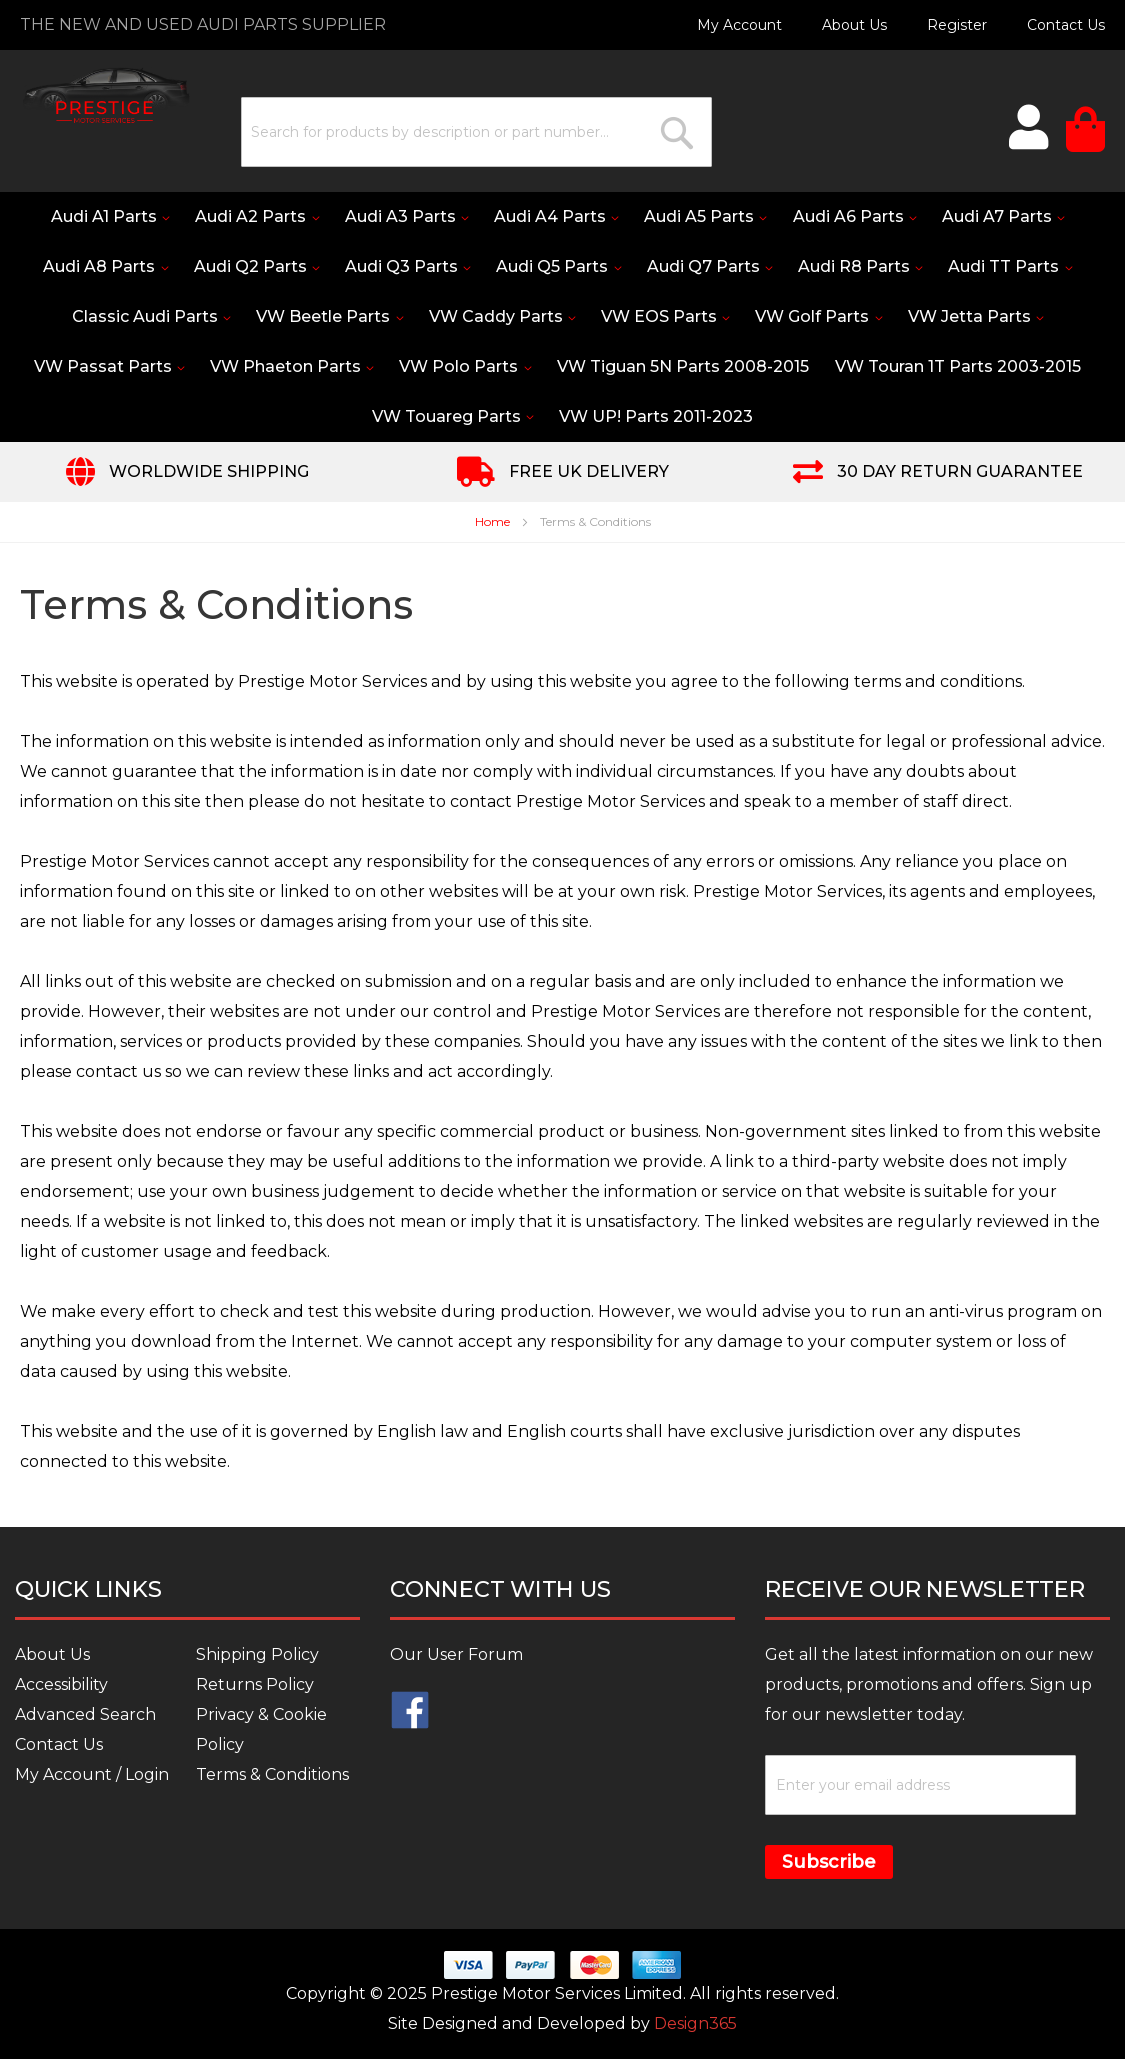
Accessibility (61, 1684)
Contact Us (1066, 25)
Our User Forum (456, 1654)
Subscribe (829, 1862)
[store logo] (105, 95)
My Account (739, 25)
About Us (854, 25)
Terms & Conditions (272, 1774)
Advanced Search (85, 1714)
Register (957, 25)
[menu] (562, 317)
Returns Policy (255, 1684)
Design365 (695, 2023)
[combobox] (475, 132)
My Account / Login (92, 1774)
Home (494, 522)
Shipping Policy (257, 1654)
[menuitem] (121, 217)
